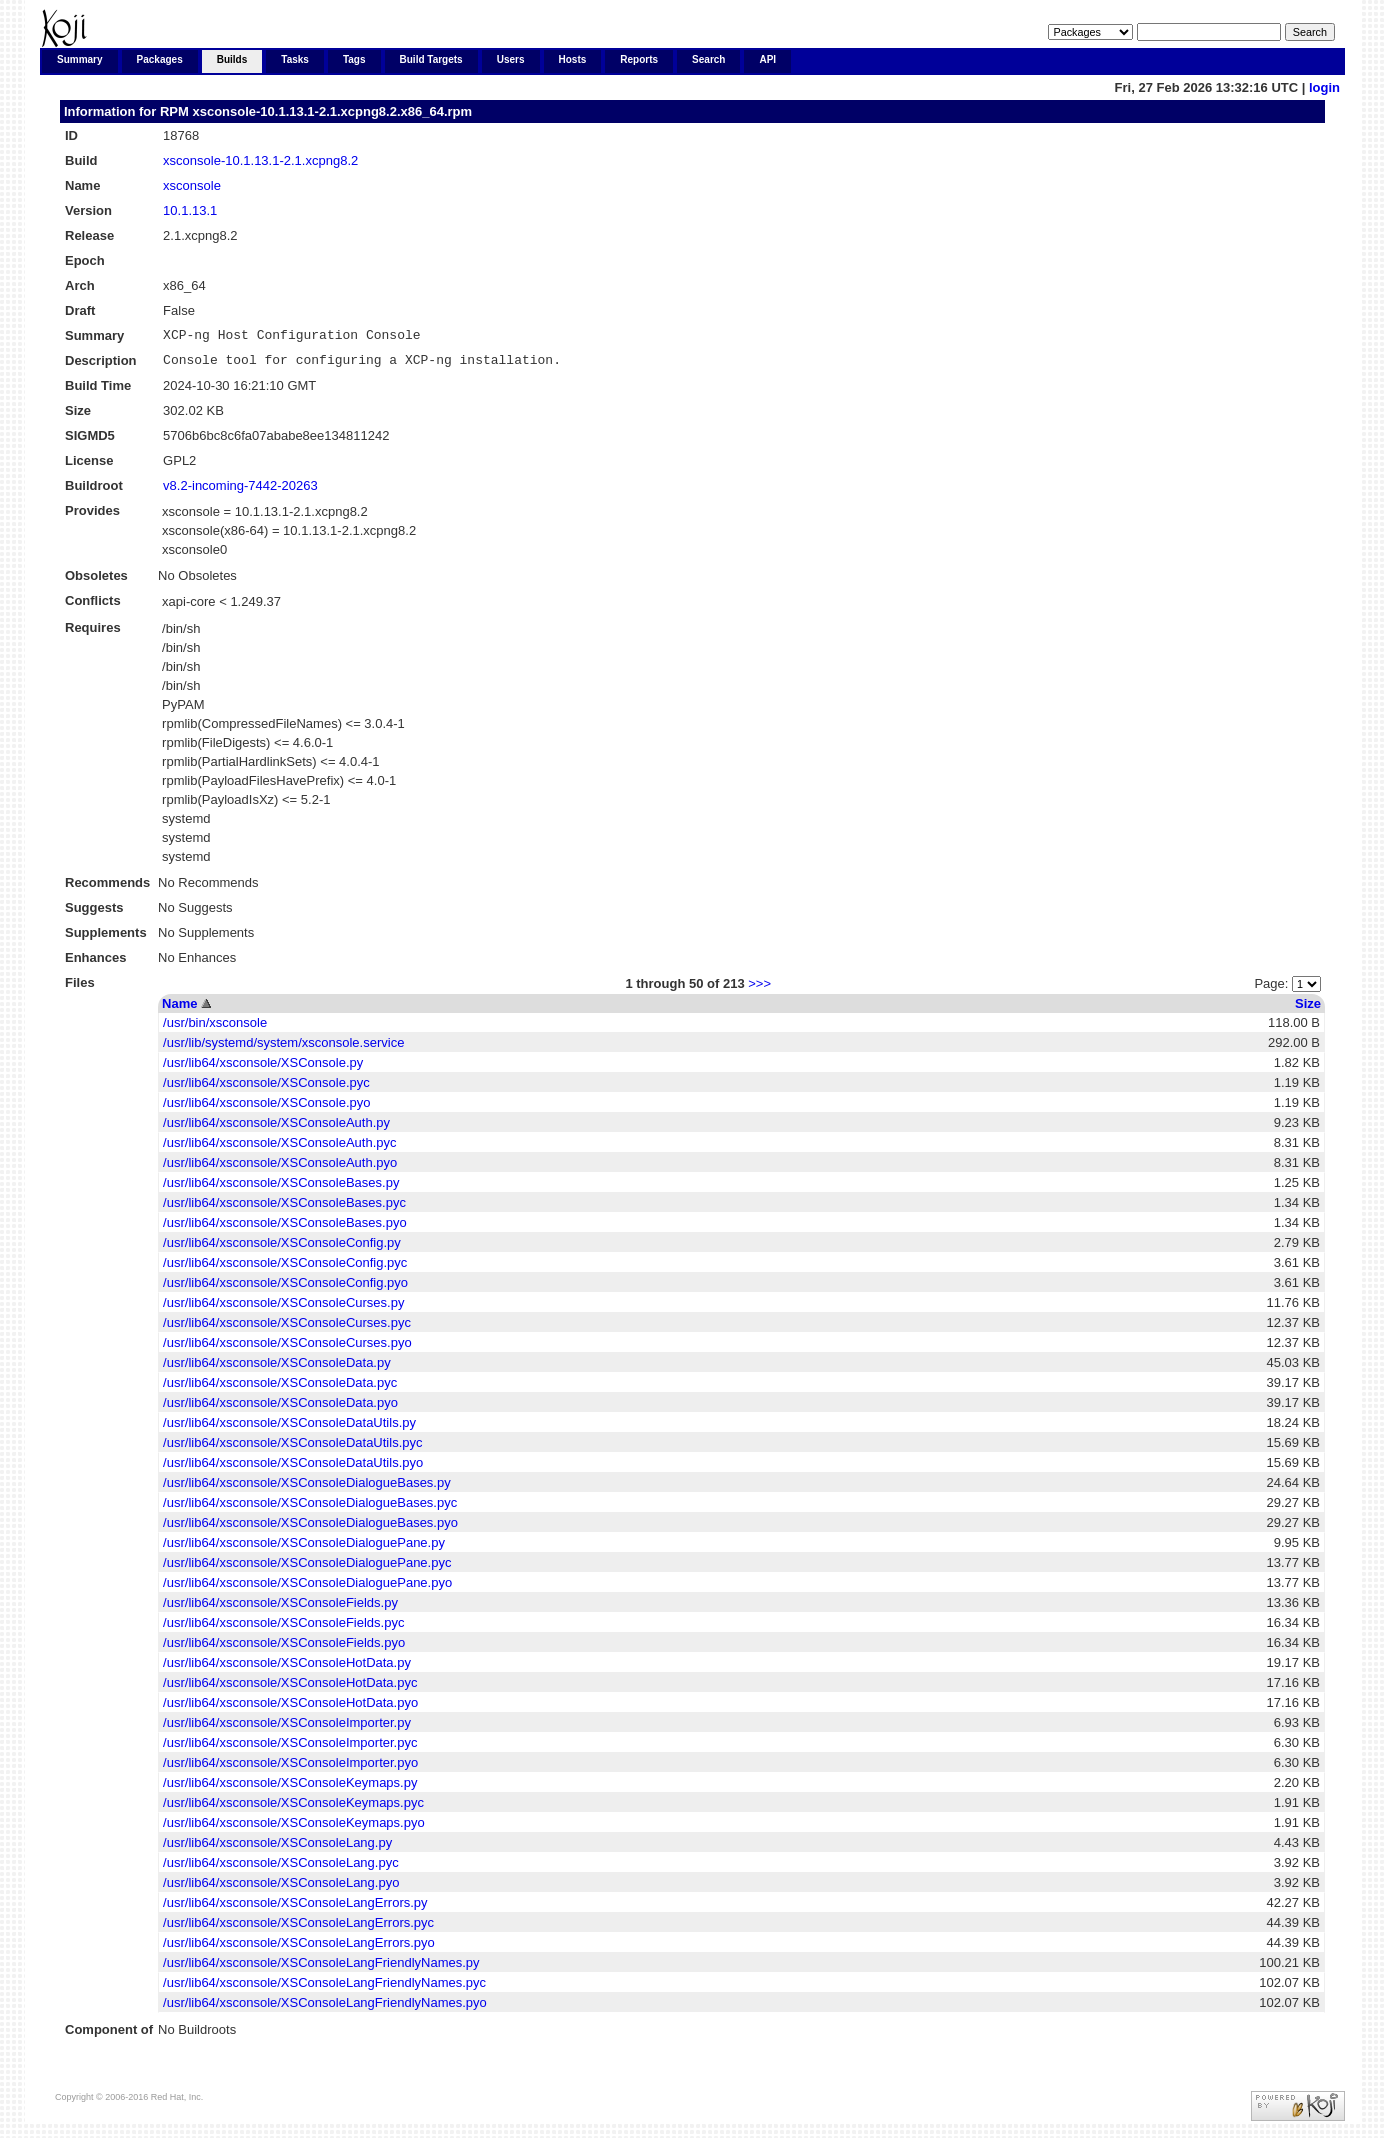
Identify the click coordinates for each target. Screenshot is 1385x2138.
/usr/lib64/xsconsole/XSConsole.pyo (266, 1108)
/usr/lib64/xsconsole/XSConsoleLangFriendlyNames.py (321, 1968)
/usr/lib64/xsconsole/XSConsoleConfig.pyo (285, 1288)
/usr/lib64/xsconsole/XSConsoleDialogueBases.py (307, 1488)
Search (708, 59)
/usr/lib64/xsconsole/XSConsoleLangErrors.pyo (299, 1948)
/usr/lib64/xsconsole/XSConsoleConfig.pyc (285, 1268)
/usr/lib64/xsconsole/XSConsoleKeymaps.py (290, 1788)
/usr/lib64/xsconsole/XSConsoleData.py (277, 1368)
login (1324, 87)
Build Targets (431, 59)
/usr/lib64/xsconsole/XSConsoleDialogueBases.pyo (310, 1528)
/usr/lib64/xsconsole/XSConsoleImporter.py (287, 1728)
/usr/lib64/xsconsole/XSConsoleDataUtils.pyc (292, 1448)
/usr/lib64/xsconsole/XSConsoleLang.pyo (281, 1888)
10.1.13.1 (190, 210)
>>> (759, 989)
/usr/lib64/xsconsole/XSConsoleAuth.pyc (279, 1148)
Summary (80, 59)
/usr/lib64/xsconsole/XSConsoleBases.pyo (285, 1228)
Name (179, 1009)
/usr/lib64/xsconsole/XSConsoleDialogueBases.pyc (310, 1508)
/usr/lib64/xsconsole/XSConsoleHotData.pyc (290, 1688)
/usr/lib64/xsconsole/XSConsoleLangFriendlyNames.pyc (324, 1988)
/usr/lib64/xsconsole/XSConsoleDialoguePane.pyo (307, 1588)
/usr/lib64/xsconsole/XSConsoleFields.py (280, 1608)
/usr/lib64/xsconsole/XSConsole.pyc (266, 1088)
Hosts (573, 59)
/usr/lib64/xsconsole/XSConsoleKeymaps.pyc (293, 1808)
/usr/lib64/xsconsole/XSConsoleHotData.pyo (290, 1708)
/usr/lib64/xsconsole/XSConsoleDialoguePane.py (304, 1548)
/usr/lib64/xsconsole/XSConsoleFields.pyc (283, 1628)
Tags (354, 59)
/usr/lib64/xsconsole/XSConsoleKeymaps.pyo (294, 1828)
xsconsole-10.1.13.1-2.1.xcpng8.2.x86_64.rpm (332, 111)
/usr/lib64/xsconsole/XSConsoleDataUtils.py (289, 1428)
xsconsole (192, 185)
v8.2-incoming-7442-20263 (240, 491)
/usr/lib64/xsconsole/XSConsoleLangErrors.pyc (298, 1928)
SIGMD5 (90, 441)
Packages (160, 59)
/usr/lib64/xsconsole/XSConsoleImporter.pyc (290, 1748)
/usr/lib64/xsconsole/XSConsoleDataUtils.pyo (293, 1468)
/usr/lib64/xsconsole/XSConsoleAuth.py (276, 1128)
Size (1308, 1009)
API (767, 59)
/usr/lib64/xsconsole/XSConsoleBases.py (281, 1188)
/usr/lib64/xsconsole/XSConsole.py (263, 1068)
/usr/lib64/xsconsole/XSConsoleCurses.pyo (287, 1348)
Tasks (295, 59)
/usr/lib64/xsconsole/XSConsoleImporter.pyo (290, 1768)
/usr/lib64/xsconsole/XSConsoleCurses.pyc (287, 1328)
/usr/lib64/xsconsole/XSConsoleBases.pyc (284, 1208)
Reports (639, 59)
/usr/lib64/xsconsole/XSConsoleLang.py (277, 1848)
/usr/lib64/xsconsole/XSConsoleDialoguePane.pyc (307, 1568)
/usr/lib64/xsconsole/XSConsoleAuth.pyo (280, 1168)
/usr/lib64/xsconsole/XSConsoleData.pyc (280, 1388)
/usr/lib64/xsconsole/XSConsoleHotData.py (287, 1668)
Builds (232, 59)
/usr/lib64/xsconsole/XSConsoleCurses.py (283, 1308)
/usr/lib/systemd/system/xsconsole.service (283, 1048)
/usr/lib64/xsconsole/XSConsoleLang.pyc (281, 1868)
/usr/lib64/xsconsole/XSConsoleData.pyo (280, 1408)
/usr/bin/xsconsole (215, 1028)
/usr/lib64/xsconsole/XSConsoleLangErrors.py (295, 1908)
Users (511, 59)
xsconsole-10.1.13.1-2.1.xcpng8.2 (260, 160)
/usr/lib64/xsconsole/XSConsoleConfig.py (282, 1248)
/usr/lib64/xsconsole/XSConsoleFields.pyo (284, 1648)
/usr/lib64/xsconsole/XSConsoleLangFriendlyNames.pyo (325, 2008)
